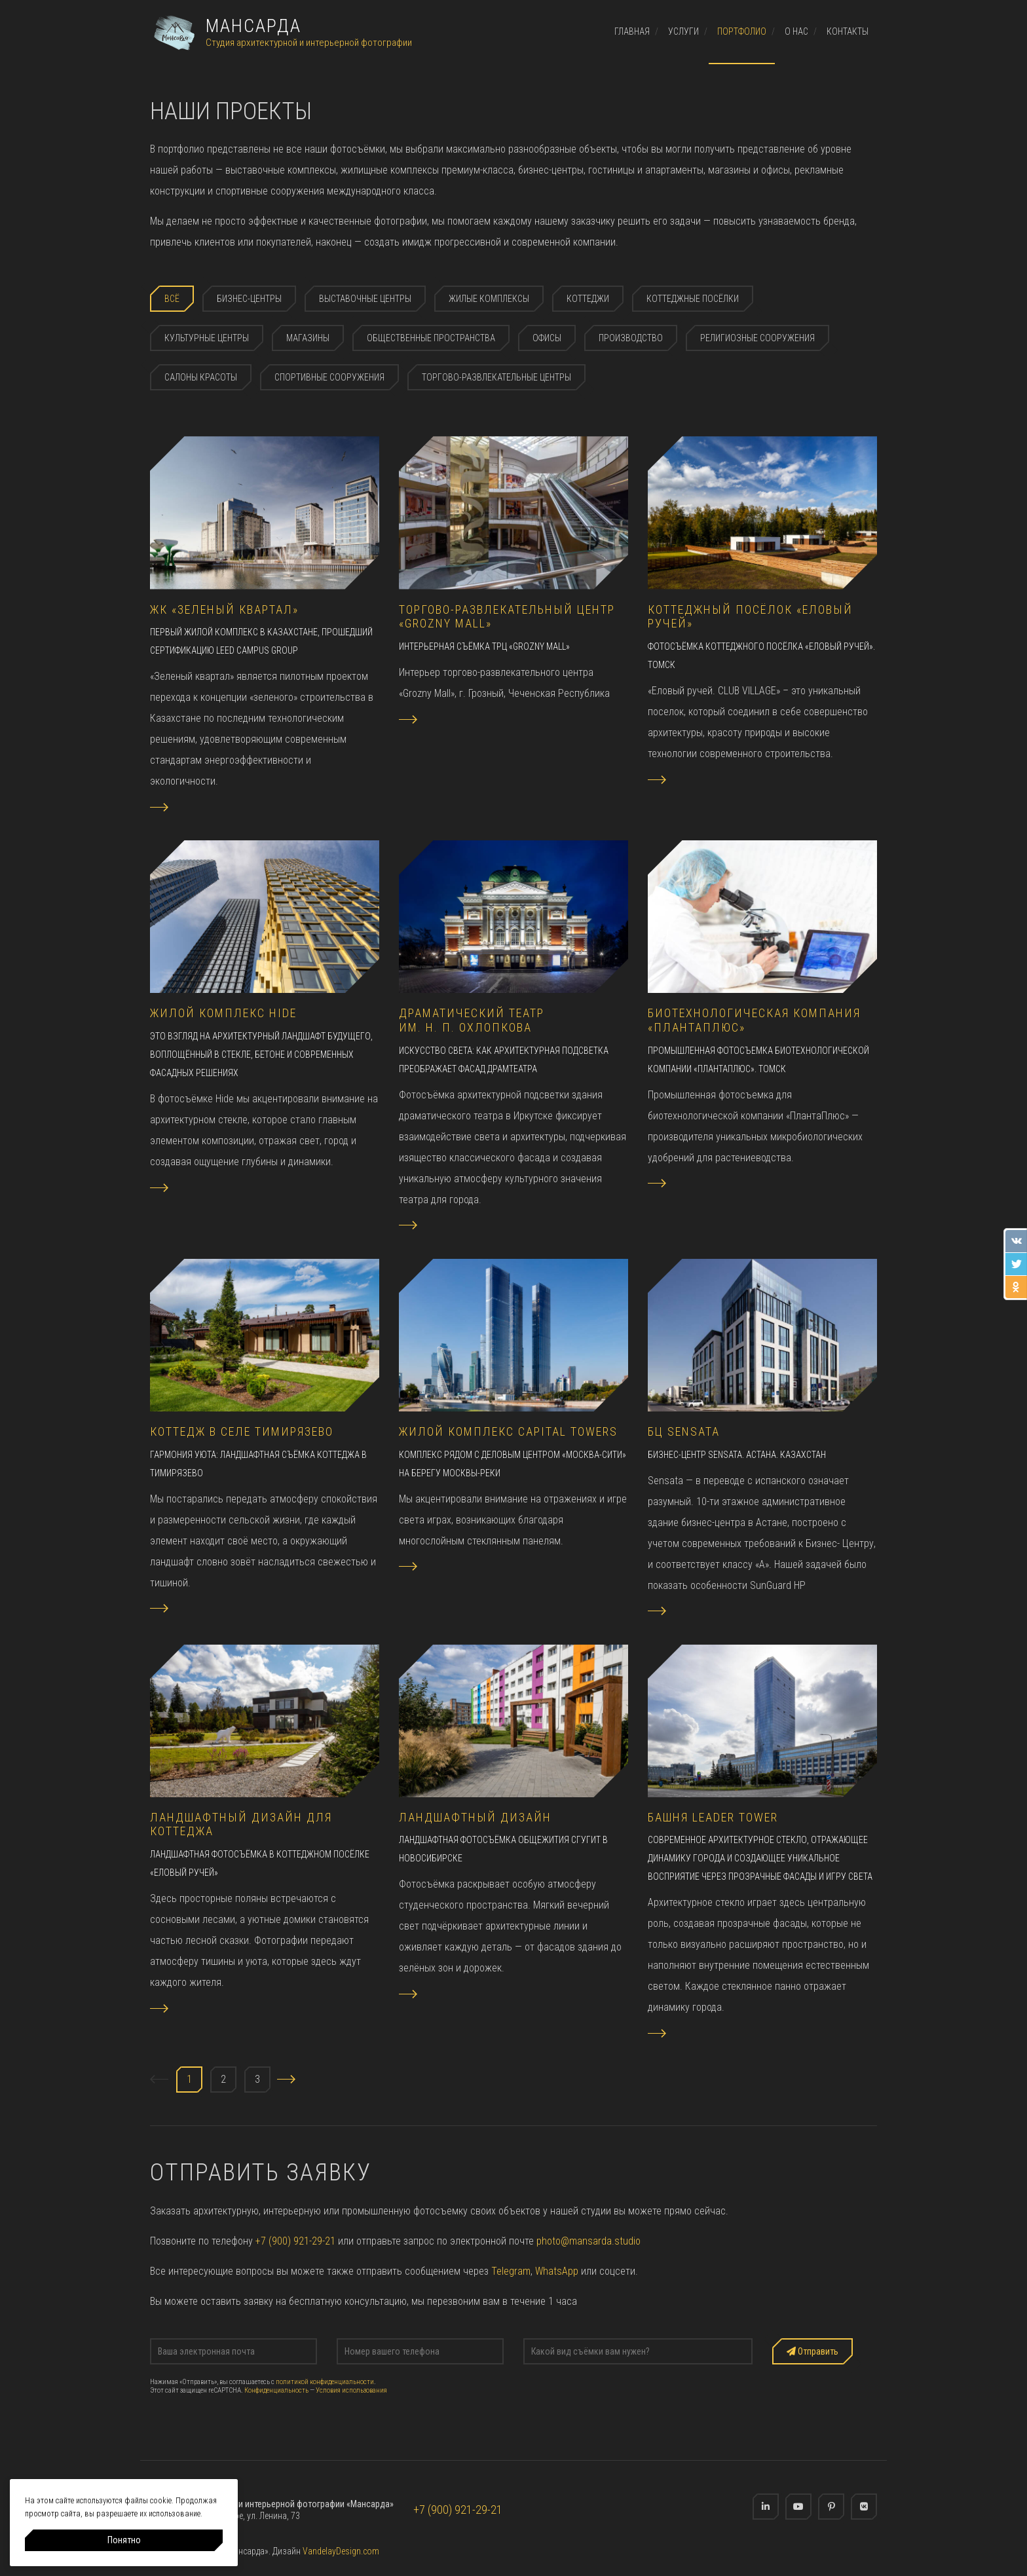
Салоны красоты (200, 377)
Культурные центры (206, 338)
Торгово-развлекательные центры (496, 377)
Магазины (307, 338)
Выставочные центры (365, 298)
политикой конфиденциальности (325, 2382)
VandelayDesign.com (341, 2551)
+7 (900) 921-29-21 (295, 2241)
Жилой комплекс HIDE (223, 1013)
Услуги (683, 31)
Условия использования (351, 2390)
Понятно (124, 2540)
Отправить (812, 2351)
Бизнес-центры (249, 298)
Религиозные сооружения (757, 338)
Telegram (511, 2271)
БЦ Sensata (684, 1431)
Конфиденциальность (276, 2390)
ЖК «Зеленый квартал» (224, 609)
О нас (796, 31)
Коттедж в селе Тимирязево (241, 1431)
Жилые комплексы (489, 298)
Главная (632, 31)
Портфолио (741, 31)
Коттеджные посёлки (692, 298)
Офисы (546, 338)
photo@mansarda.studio (588, 2241)
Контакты (847, 31)
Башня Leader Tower (713, 1817)
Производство (631, 338)
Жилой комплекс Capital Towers (508, 1431)
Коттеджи (588, 298)
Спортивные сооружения (329, 377)
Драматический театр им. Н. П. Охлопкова (471, 1020)
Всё (171, 298)
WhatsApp (556, 2271)
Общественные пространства (431, 338)
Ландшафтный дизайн (475, 1817)
